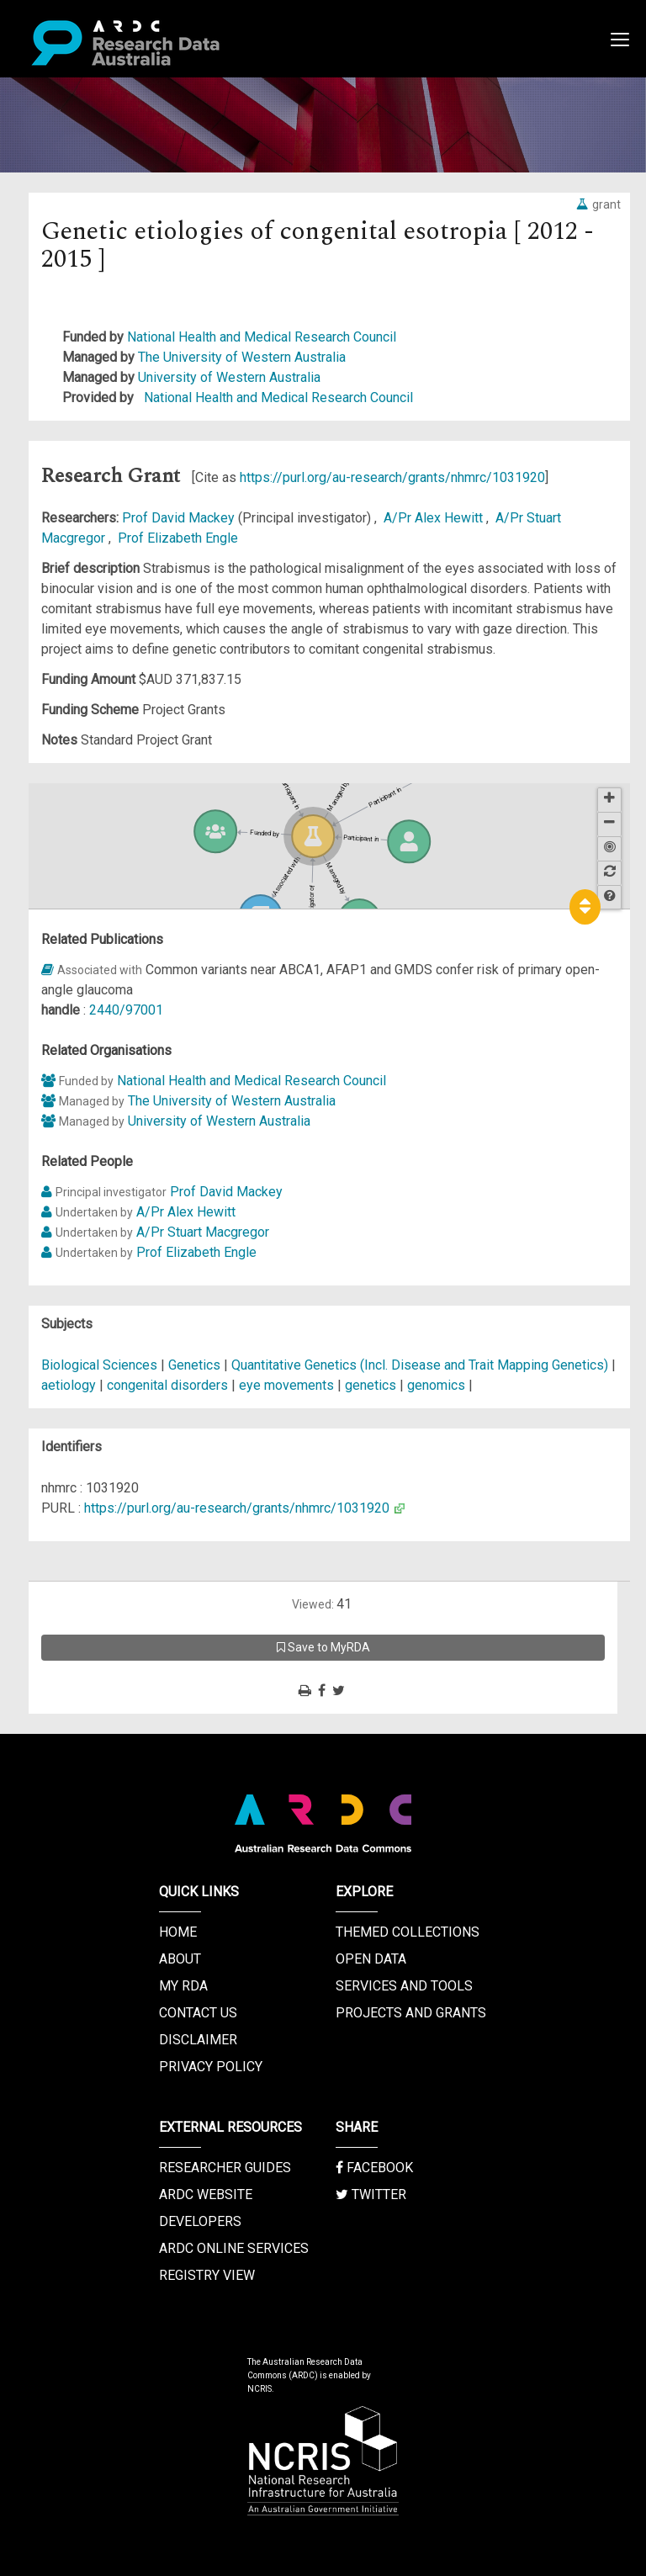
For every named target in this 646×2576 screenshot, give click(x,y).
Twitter (371, 2194)
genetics (370, 1385)
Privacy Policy (210, 2067)
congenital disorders (167, 1385)
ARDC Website (205, 2194)
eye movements (286, 1385)
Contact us (198, 2013)
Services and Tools (404, 1986)
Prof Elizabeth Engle (178, 538)
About (180, 1959)
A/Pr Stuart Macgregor (202, 1232)
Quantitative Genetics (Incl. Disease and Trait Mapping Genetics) (421, 1365)
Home (178, 1932)
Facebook (374, 2168)
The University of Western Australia (242, 357)
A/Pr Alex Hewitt (435, 518)
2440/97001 (126, 1010)
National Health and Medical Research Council (261, 337)
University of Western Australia (229, 377)
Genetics (196, 1365)
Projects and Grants (411, 2013)
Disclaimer (198, 2040)
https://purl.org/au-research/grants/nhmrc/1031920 (392, 477)
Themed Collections (407, 1932)
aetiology (68, 1385)
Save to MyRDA (323, 1647)
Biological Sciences (101, 1365)
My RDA (183, 1986)
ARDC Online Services (234, 2248)
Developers (200, 2221)
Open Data (371, 1959)
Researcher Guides (225, 2168)
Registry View (207, 2275)
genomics (436, 1385)
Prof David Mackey (180, 518)
